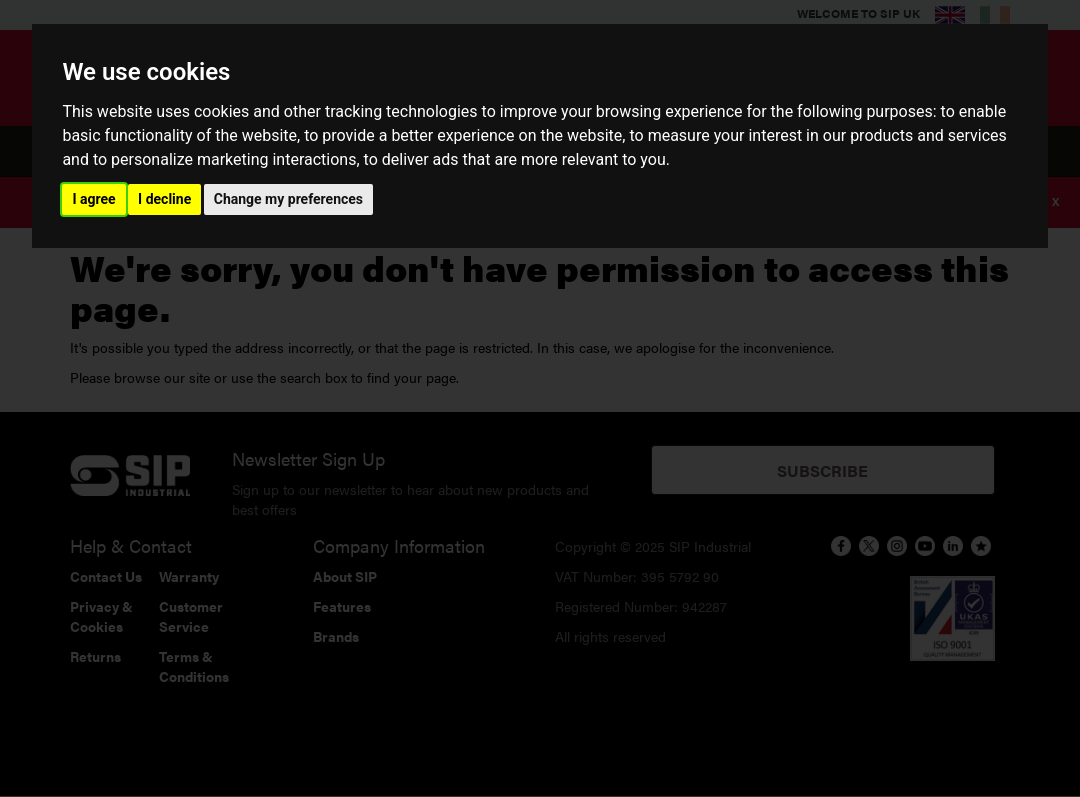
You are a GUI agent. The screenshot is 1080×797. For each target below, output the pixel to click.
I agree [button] (93, 199)
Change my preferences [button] (288, 199)
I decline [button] (164, 199)
